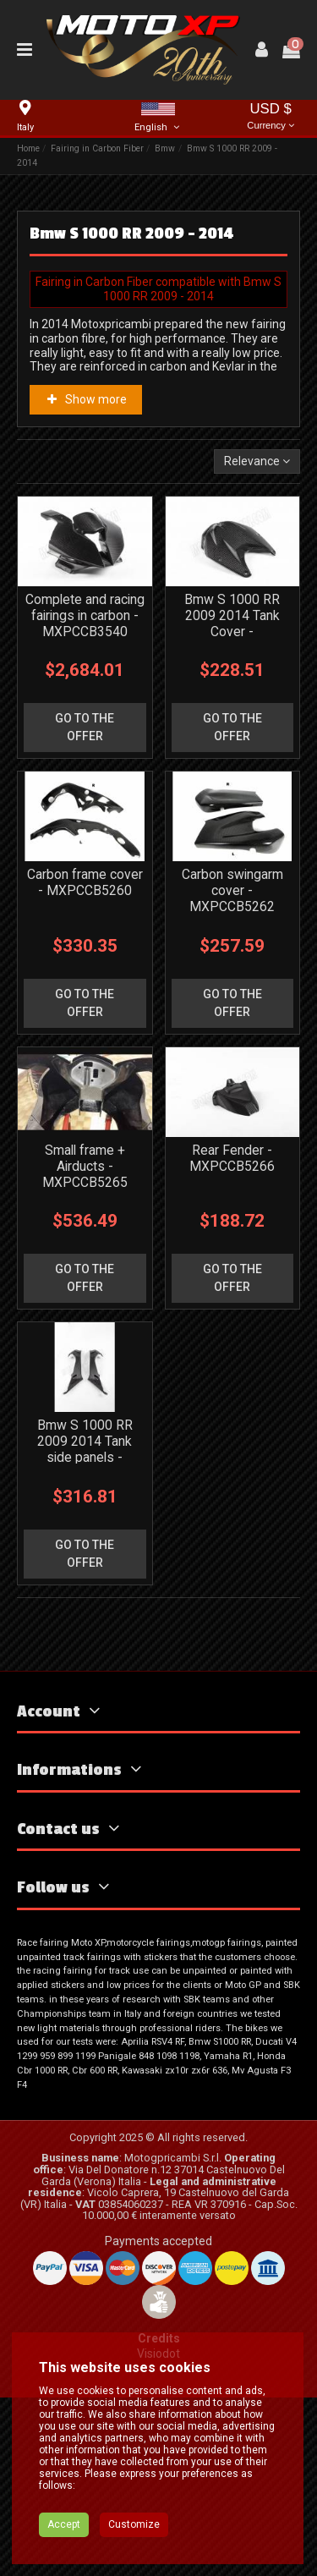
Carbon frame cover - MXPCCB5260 (85, 882)
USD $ (270, 117)
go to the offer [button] (84, 727)
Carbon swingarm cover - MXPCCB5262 (232, 890)
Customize (134, 2543)
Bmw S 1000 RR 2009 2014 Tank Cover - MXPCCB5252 (232, 623)
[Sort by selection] (257, 461)
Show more (85, 399)
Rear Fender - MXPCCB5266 (232, 1158)
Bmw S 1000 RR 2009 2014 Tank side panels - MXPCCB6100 (85, 1449)
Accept (63, 2543)
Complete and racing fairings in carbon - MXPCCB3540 (85, 615)
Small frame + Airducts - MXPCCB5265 (85, 1166)
